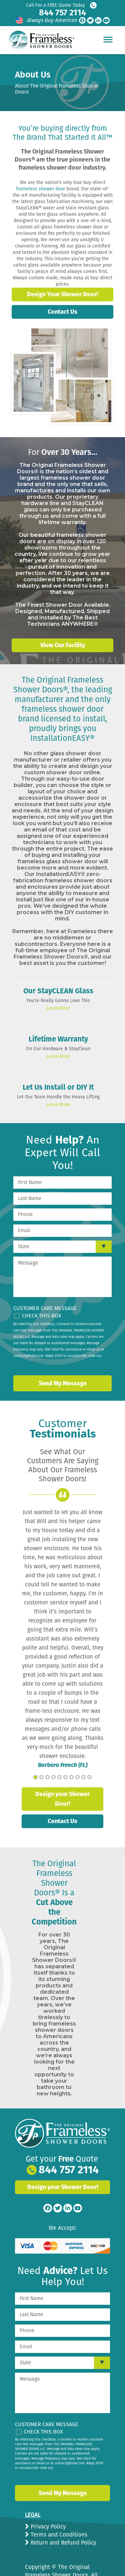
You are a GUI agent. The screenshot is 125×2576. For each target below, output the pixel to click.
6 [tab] (65, 1777)
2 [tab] (41, 1777)
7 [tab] (71, 1777)
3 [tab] (47, 1777)
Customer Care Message (45, 1308)
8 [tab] (77, 1777)
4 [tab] (53, 1777)
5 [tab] (59, 1777)
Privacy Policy (47, 2526)
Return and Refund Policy (62, 2542)
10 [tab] (89, 1777)
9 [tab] (83, 1777)
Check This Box (41, 1315)
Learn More (58, 1008)
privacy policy (37, 1362)
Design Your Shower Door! (62, 294)
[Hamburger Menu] (108, 39)
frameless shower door (40, 189)
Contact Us (62, 311)
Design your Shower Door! (62, 1798)
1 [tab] (35, 1777)
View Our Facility (62, 645)
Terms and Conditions (58, 2534)
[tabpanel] (62, 1638)
